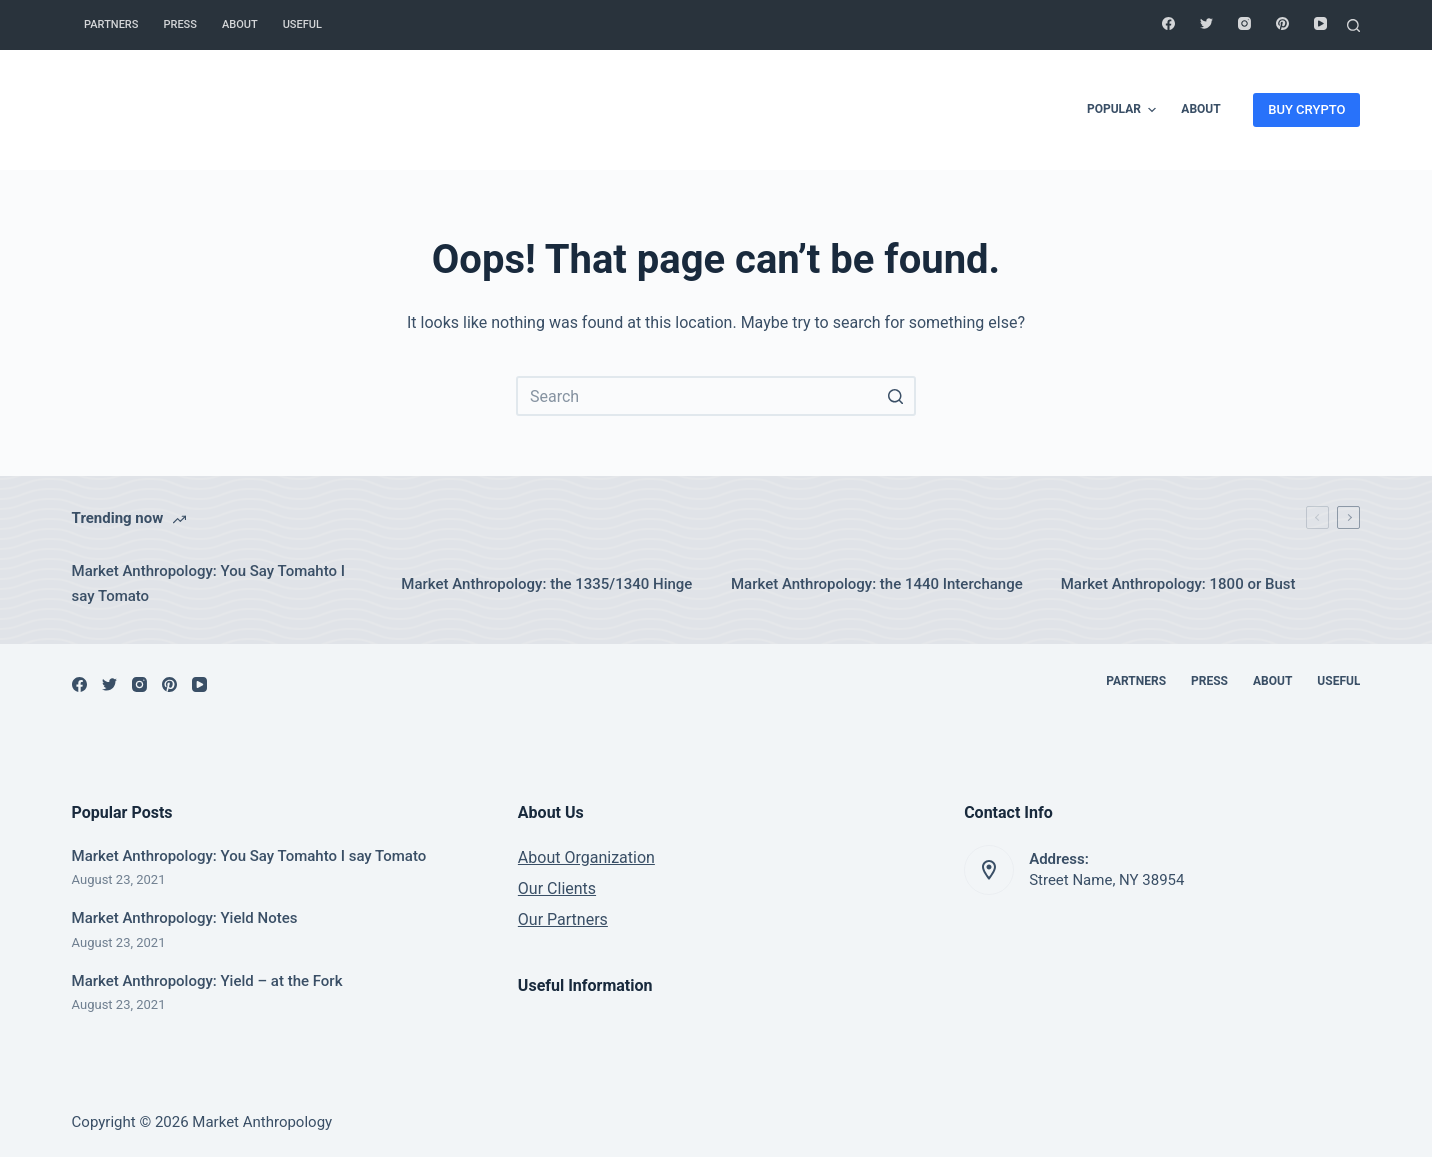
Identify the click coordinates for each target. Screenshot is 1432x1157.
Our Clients (557, 888)
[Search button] (896, 396)
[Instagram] (1244, 23)
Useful (302, 24)
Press (179, 24)
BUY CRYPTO (1306, 109)
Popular (1124, 110)
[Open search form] (1353, 25)
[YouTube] (1320, 23)
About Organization (586, 857)
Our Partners (563, 919)
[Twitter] (1206, 23)
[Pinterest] (1282, 23)
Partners (111, 24)
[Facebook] (1168, 23)
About (240, 24)
